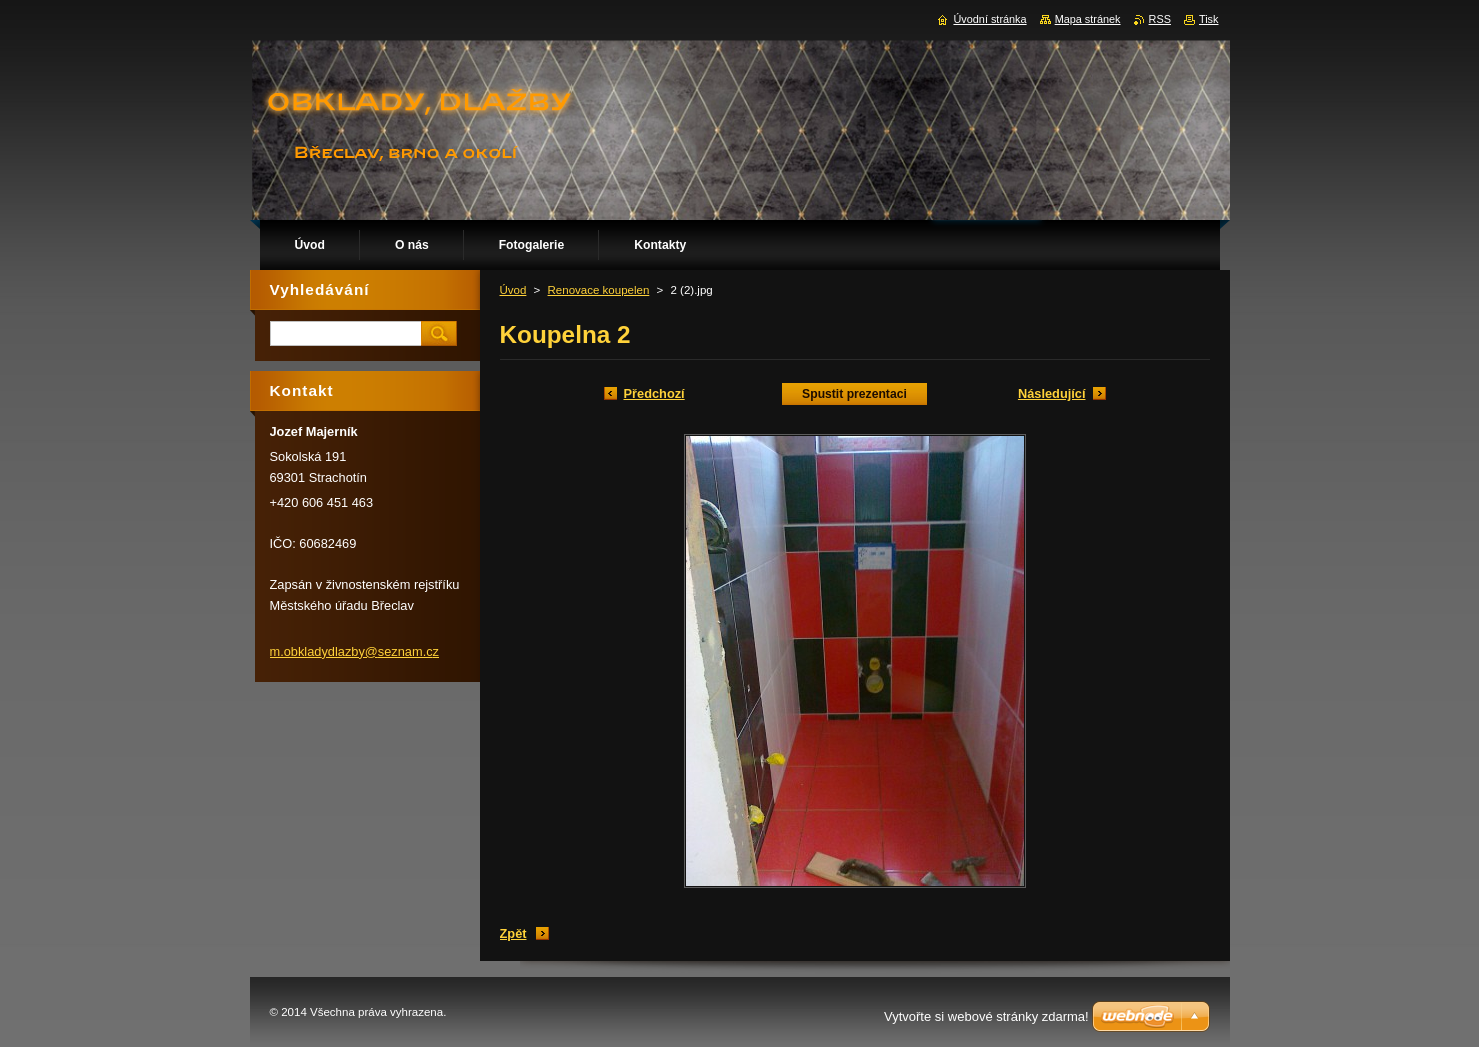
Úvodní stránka (989, 19)
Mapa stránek (1088, 19)
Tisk (1209, 19)
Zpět (513, 933)
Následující (1052, 393)
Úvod (513, 290)
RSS (1160, 19)
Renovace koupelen (599, 290)
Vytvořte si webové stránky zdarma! (986, 1016)
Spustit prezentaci (854, 394)
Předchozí (654, 393)
